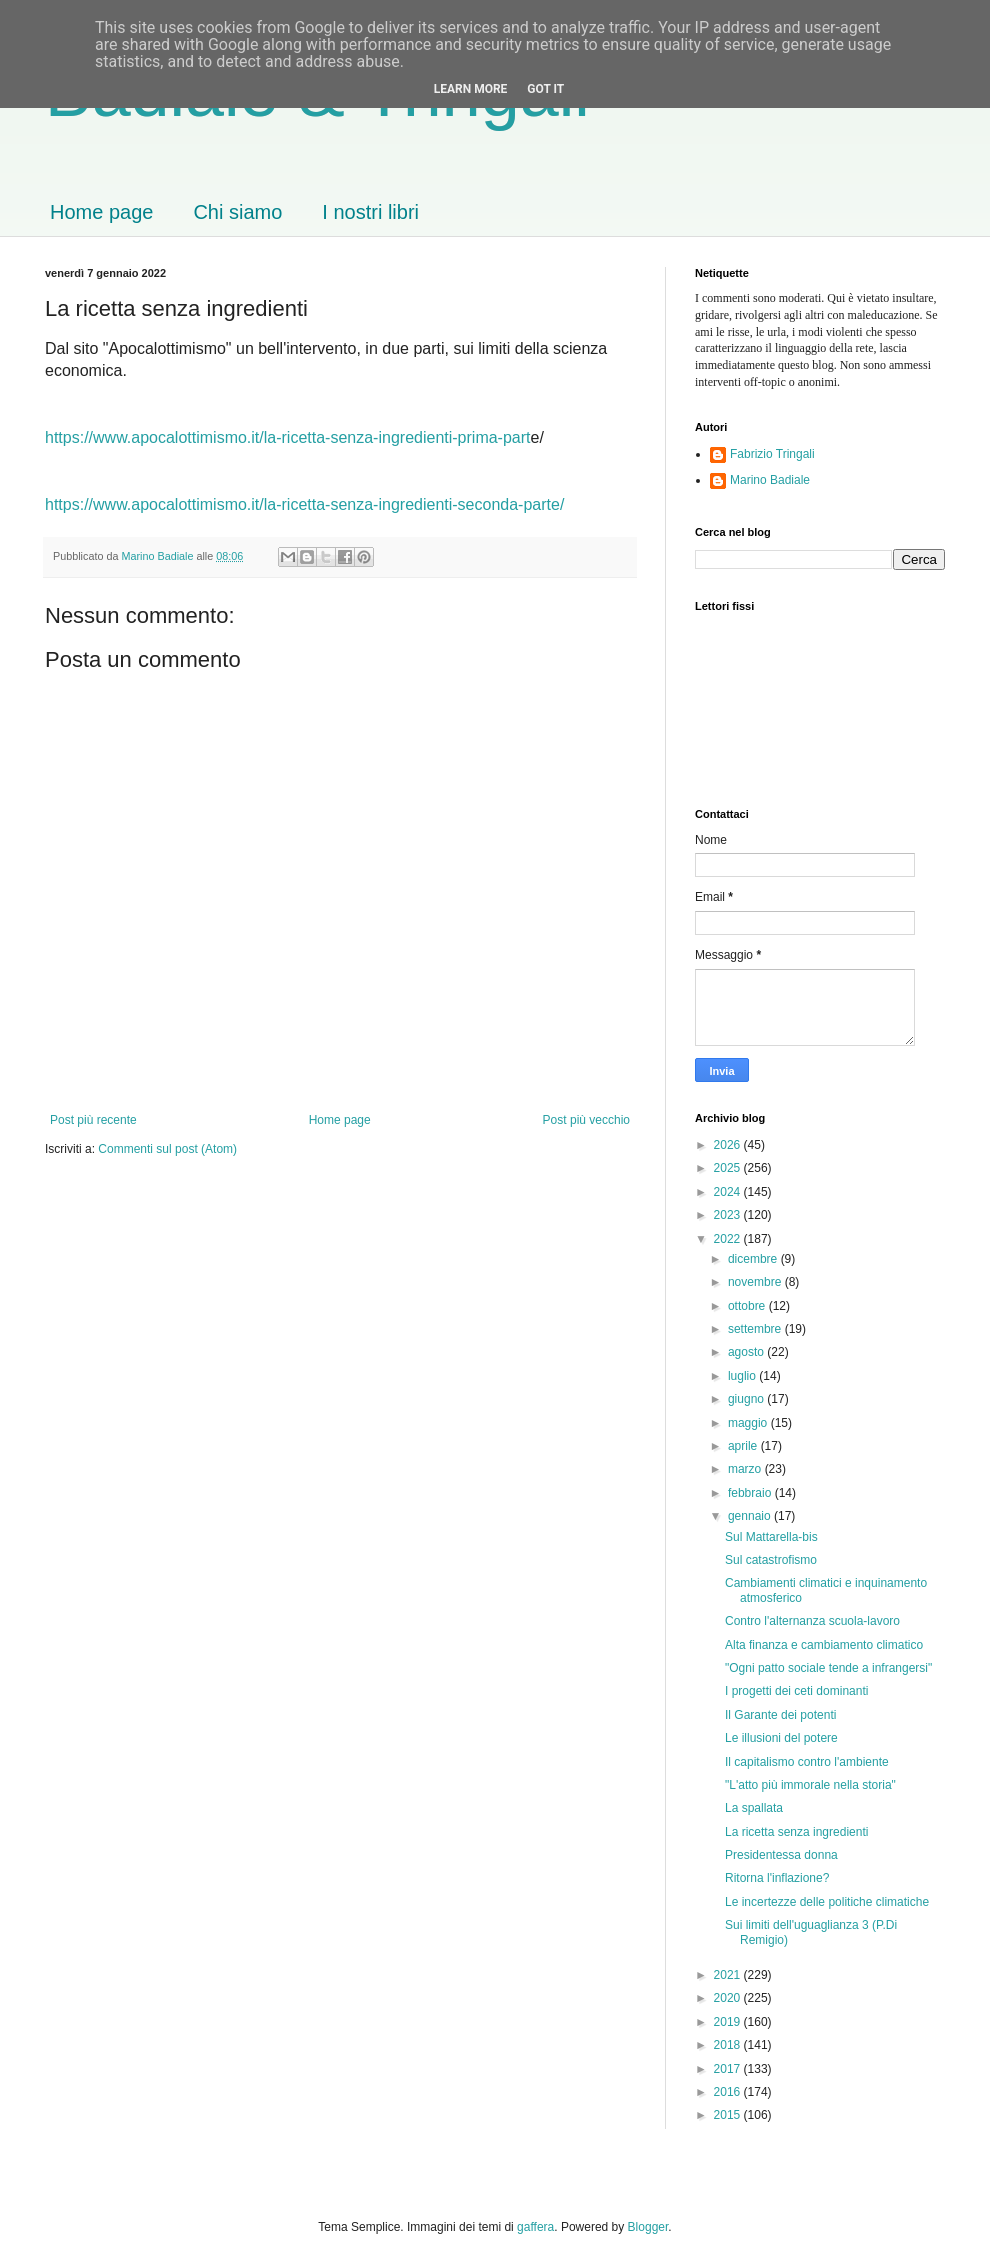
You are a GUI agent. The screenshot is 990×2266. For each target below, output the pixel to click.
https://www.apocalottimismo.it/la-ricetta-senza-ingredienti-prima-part (288, 437)
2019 (729, 2022)
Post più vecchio (586, 1120)
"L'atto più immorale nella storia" (810, 1785)
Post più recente (93, 1120)
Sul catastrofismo (771, 1560)
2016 (729, 2092)
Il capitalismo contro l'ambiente (807, 1762)
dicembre (754, 1259)
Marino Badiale (770, 480)
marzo (746, 1469)
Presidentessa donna (781, 1855)
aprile (744, 1446)
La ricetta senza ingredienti (796, 1832)
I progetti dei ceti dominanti (796, 1691)
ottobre (748, 1306)
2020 (729, 1998)
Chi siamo (237, 212)
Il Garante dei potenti (780, 1715)
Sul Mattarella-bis (771, 1537)
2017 (729, 2069)
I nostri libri (370, 212)
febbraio (751, 1493)
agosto (747, 1352)
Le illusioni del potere (781, 1738)
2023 (729, 1215)
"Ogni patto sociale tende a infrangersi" (828, 1668)
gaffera (535, 2227)
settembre (756, 1329)
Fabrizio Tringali (772, 454)
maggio (749, 1423)
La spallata (754, 1808)
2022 (729, 1239)
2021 (729, 1975)
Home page (101, 212)
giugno (747, 1399)
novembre (756, 1282)
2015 (729, 2115)
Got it (545, 89)
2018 (729, 2045)
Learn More (471, 89)
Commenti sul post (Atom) (167, 1149)
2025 (729, 1168)
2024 (729, 1192)
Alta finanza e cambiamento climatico (824, 1645)
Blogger (648, 2227)
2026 (729, 1145)
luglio (743, 1376)
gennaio (751, 1516)
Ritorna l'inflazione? (777, 1878)
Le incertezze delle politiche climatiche (827, 1902)
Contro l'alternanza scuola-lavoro (812, 1621)
